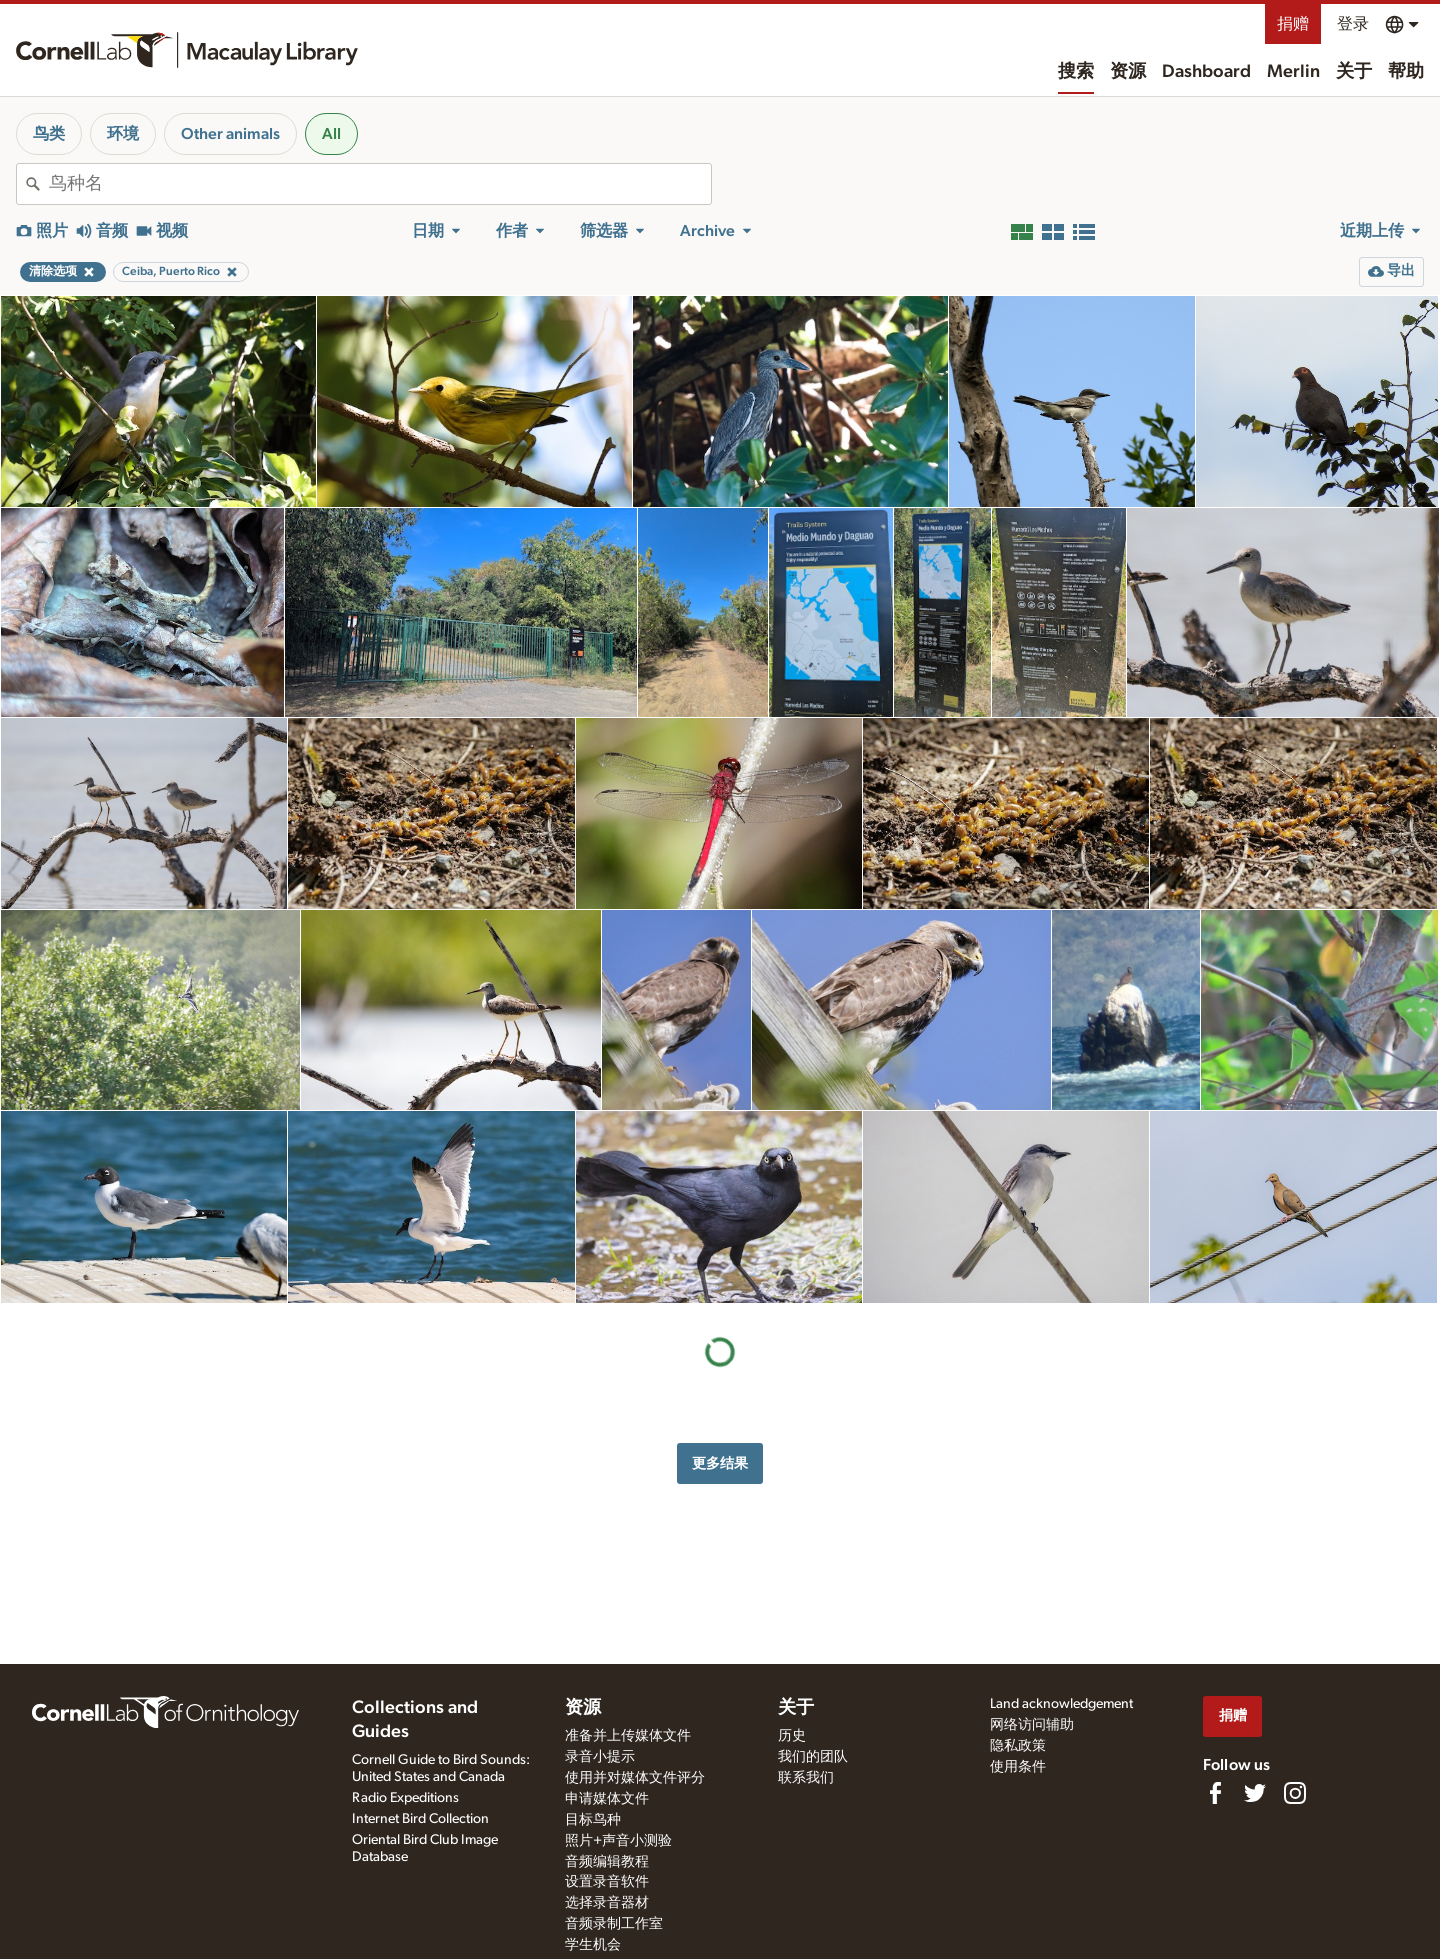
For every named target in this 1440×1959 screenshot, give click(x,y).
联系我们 (806, 1778)
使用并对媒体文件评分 (635, 1778)
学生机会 (593, 1945)
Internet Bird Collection (420, 1819)
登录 (1353, 24)
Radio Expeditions (405, 1798)
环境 (123, 134)
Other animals (230, 134)
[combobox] (380, 184)
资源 (1128, 72)
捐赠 (1293, 24)
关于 (1354, 72)
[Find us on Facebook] (1215, 1793)
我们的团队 (813, 1757)
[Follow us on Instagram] (1295, 1793)
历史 (792, 1736)
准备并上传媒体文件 (628, 1736)
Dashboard (1206, 72)
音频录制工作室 (614, 1924)
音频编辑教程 (607, 1862)
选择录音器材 (607, 1903)
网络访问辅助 (1032, 1725)
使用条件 (1018, 1767)
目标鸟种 (593, 1820)
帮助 (1406, 72)
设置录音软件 (607, 1882)
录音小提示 (600, 1757)
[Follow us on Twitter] (1255, 1793)
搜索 (1076, 72)
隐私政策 (1018, 1746)
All (331, 134)
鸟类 (49, 134)
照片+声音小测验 (618, 1841)
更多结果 (720, 1463)
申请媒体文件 (607, 1799)
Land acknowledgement (1061, 1704)
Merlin (1293, 72)
